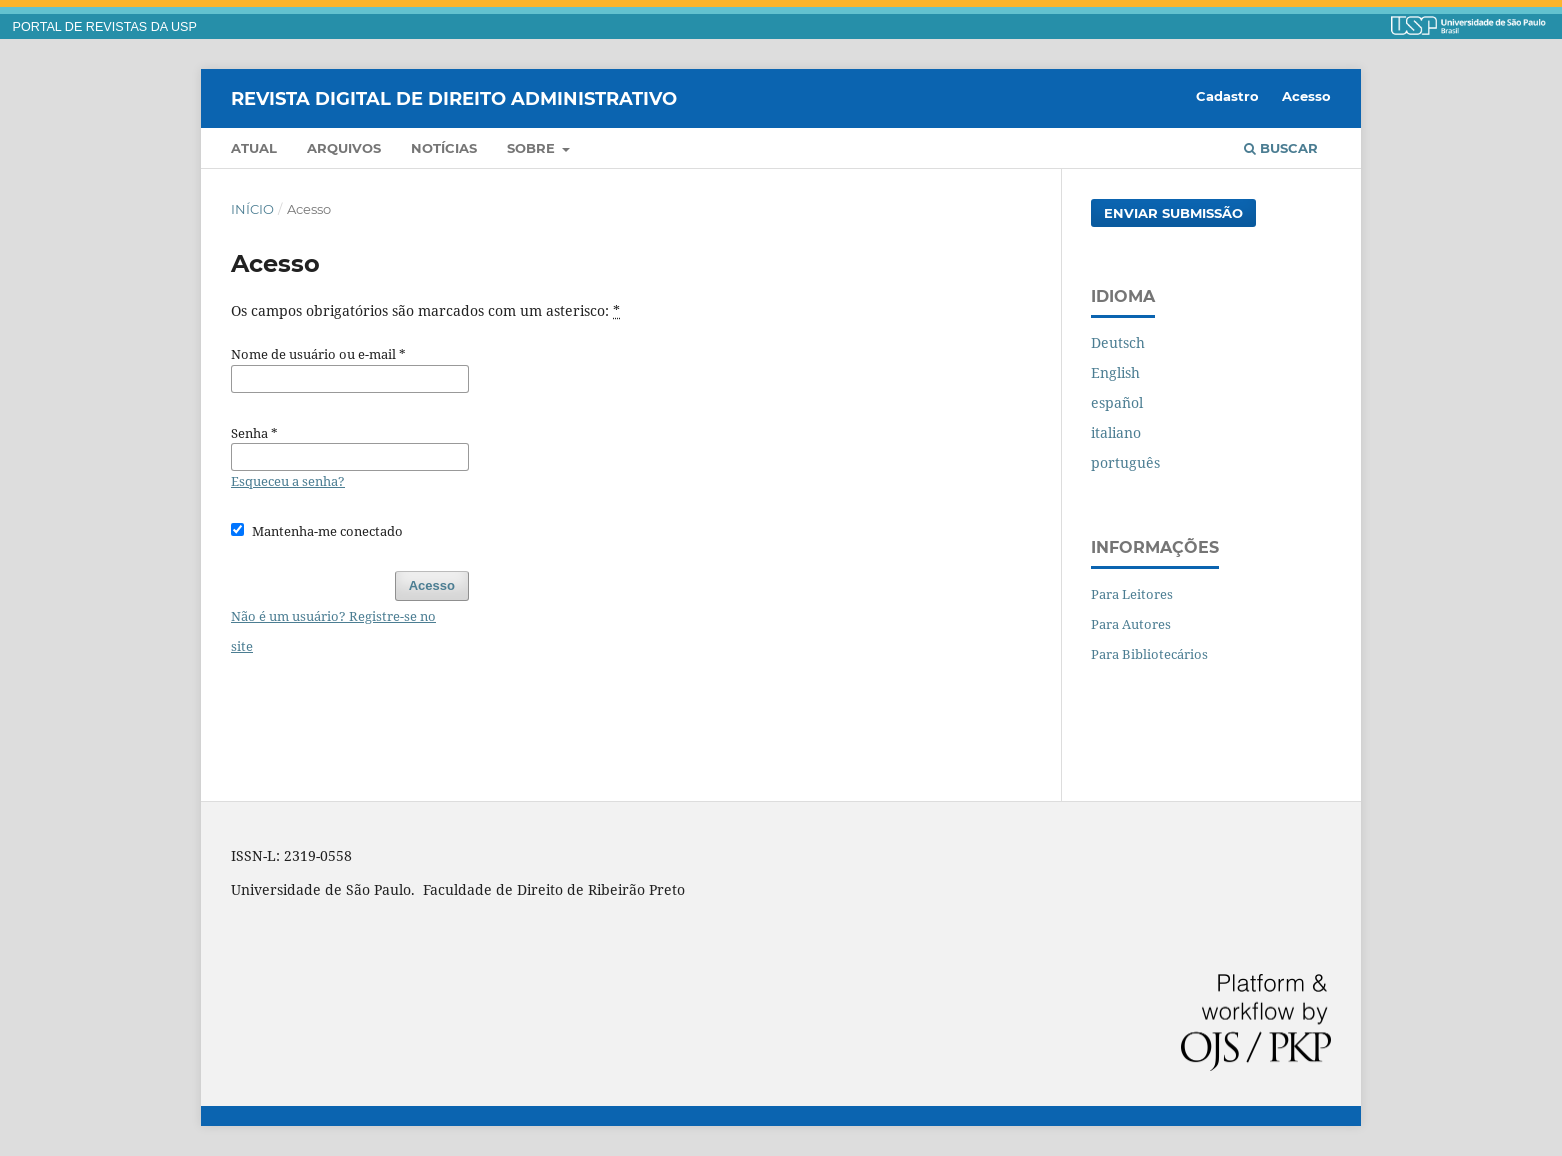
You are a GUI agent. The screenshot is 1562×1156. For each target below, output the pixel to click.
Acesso (1306, 96)
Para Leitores (1132, 594)
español (1117, 402)
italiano (1116, 432)
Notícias (444, 148)
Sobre (533, 148)
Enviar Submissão (1173, 213)
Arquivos (344, 148)
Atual (254, 148)
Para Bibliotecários (1149, 654)
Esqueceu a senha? (288, 481)
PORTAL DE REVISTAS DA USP (105, 27)
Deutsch (1118, 342)
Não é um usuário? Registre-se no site (333, 631)
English (1115, 372)
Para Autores (1131, 624)
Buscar (1281, 148)
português (1125, 462)
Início (252, 209)
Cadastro (1227, 96)
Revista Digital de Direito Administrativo (454, 98)
